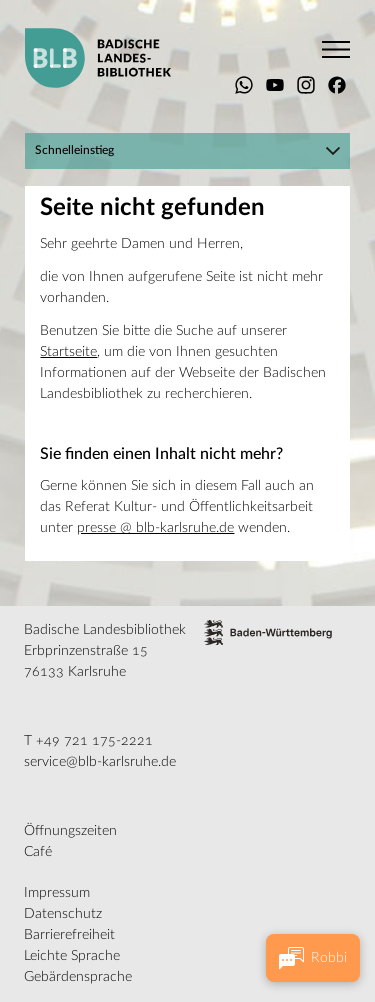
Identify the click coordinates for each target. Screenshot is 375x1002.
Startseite (68, 352)
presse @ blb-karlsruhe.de (155, 528)
